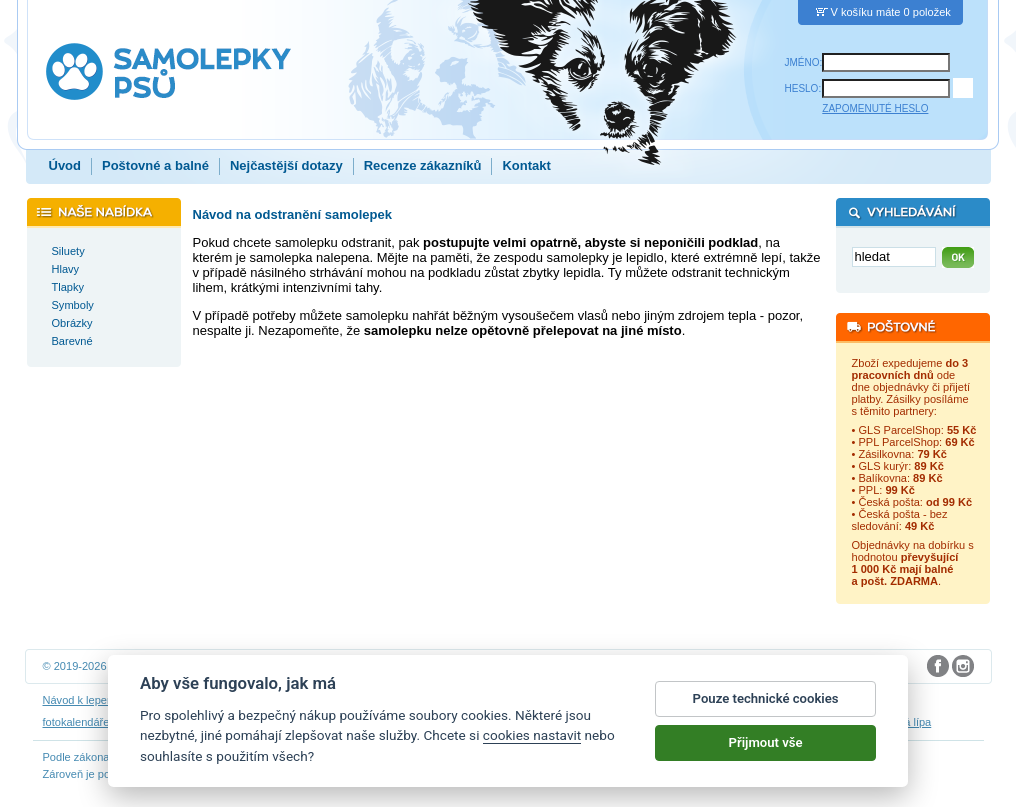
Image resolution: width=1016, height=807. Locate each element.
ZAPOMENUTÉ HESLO (875, 108)
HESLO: (803, 88)
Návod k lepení (80, 700)
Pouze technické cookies (766, 699)
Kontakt (526, 165)
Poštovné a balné (155, 165)
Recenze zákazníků (423, 165)
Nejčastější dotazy (286, 165)
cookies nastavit (532, 737)
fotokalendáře (76, 722)
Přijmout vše (766, 743)
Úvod (65, 165)
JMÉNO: (804, 62)
